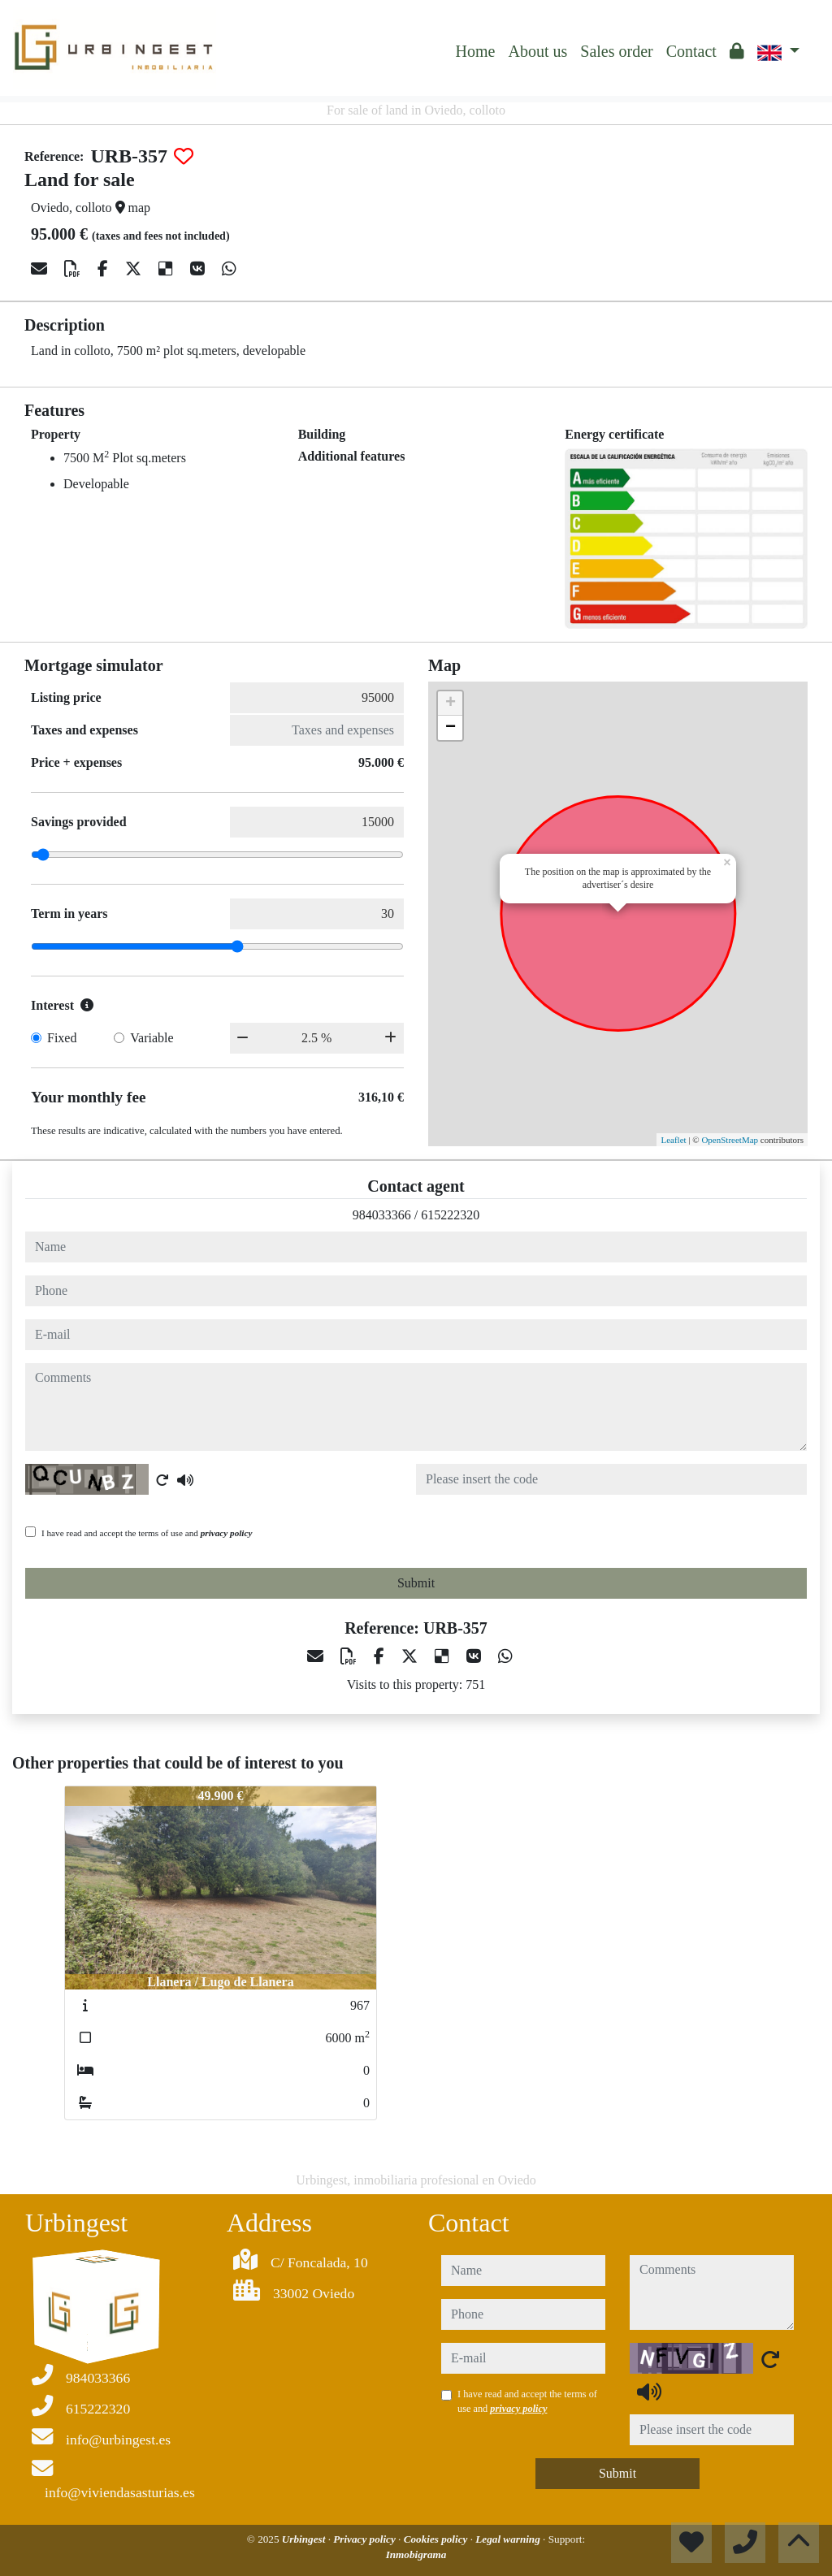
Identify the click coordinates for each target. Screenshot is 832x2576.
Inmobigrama (416, 2554)
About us (537, 51)
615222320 (450, 1215)
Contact (691, 51)
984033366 (382, 1215)
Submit (416, 1583)
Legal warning (509, 2539)
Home (476, 51)
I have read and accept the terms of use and (146, 1533)
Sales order (616, 51)
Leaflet (673, 1140)
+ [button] (450, 703)
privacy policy (227, 1533)
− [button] (450, 728)
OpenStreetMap (729, 1140)
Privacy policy (365, 2539)
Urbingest (305, 2539)
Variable (151, 1038)
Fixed (61, 1038)
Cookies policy (437, 2539)
